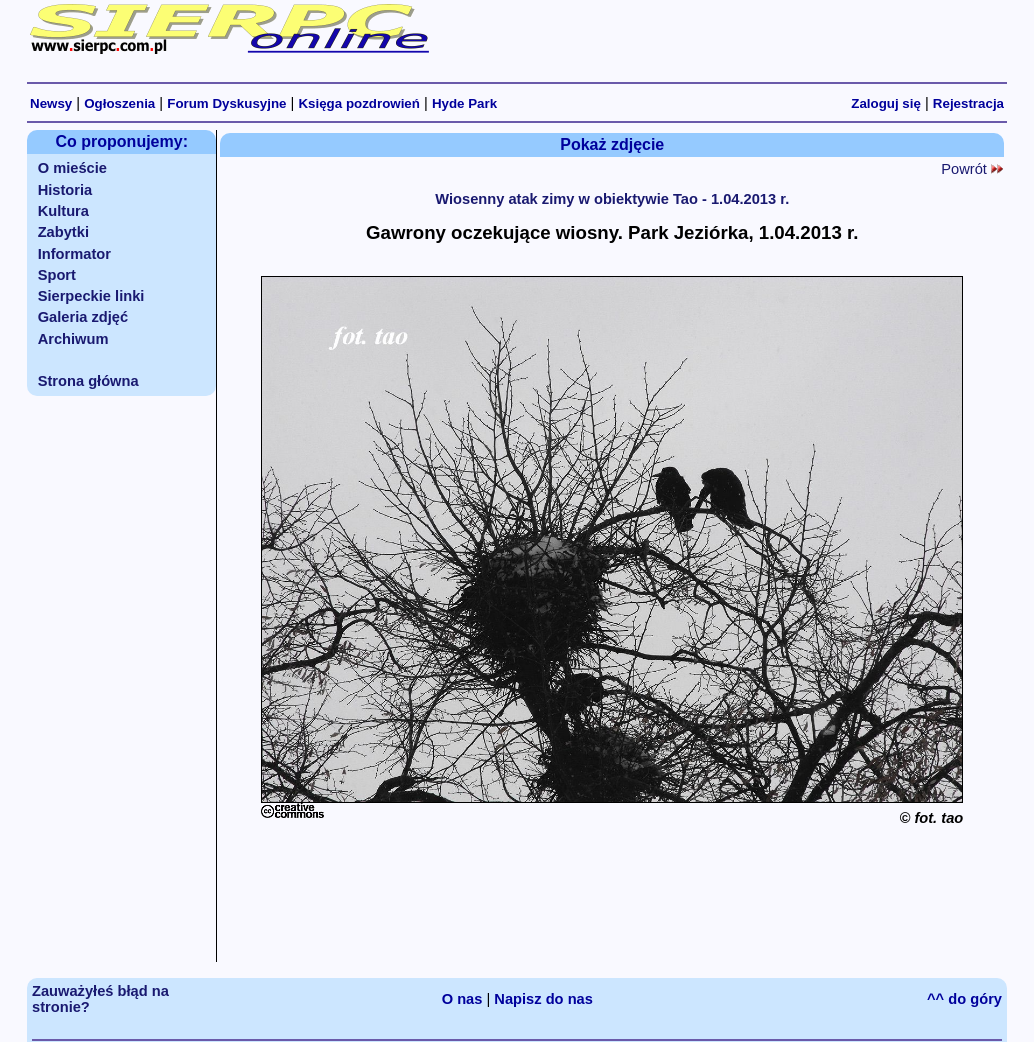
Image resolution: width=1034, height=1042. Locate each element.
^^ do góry (964, 999)
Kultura (63, 211)
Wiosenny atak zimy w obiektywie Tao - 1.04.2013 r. (612, 199)
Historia (65, 190)
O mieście (72, 168)
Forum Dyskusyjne (226, 103)
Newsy (51, 103)
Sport (57, 275)
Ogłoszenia (119, 103)
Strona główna (88, 381)
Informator (74, 254)
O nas (462, 999)
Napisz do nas (543, 999)
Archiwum (73, 339)
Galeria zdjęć (83, 317)
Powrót (972, 169)
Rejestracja (968, 103)
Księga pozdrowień (358, 103)
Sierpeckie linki (91, 296)
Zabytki (63, 232)
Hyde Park (464, 103)
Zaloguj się (886, 103)
